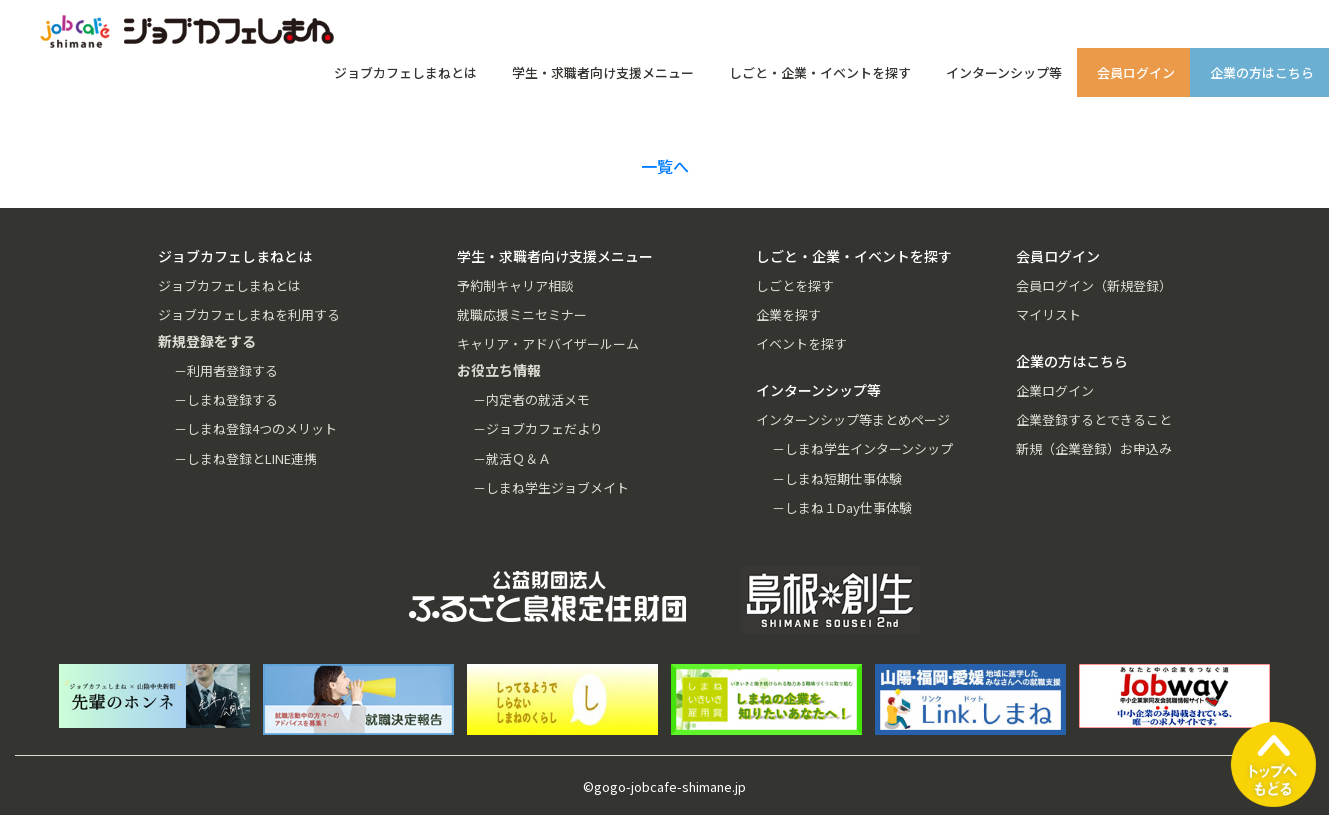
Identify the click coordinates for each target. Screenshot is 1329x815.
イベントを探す (801, 343)
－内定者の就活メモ (531, 399)
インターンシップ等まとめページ (853, 419)
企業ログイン (1055, 390)
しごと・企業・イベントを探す (820, 72)
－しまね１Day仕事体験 (842, 507)
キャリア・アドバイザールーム (548, 343)
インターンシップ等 (1004, 72)
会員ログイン (1136, 72)
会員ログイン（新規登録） (1094, 285)
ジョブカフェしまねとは (405, 72)
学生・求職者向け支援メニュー (603, 72)
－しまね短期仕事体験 (837, 478)
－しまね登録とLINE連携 (245, 458)
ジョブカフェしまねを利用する (249, 314)
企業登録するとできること (1094, 419)
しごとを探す (795, 285)
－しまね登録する (226, 399)
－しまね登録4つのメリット (255, 428)
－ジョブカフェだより (538, 428)
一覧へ (665, 166)
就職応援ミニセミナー (522, 314)
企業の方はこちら (1262, 72)
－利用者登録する (226, 370)
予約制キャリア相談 (515, 285)
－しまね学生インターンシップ (862, 448)
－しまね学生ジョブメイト (551, 487)
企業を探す (788, 314)
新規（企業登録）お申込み (1094, 448)
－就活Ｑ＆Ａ (512, 458)
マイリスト (1048, 314)
